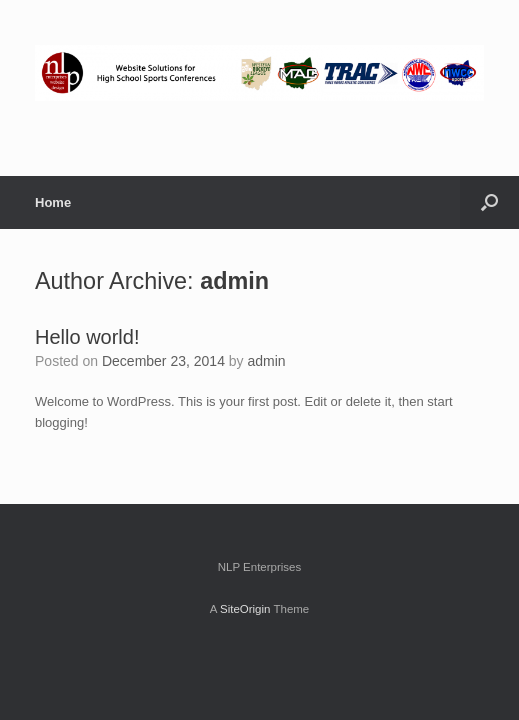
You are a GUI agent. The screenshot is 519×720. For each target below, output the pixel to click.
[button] (489, 202)
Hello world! (87, 337)
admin (234, 281)
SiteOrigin (245, 609)
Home (53, 202)
